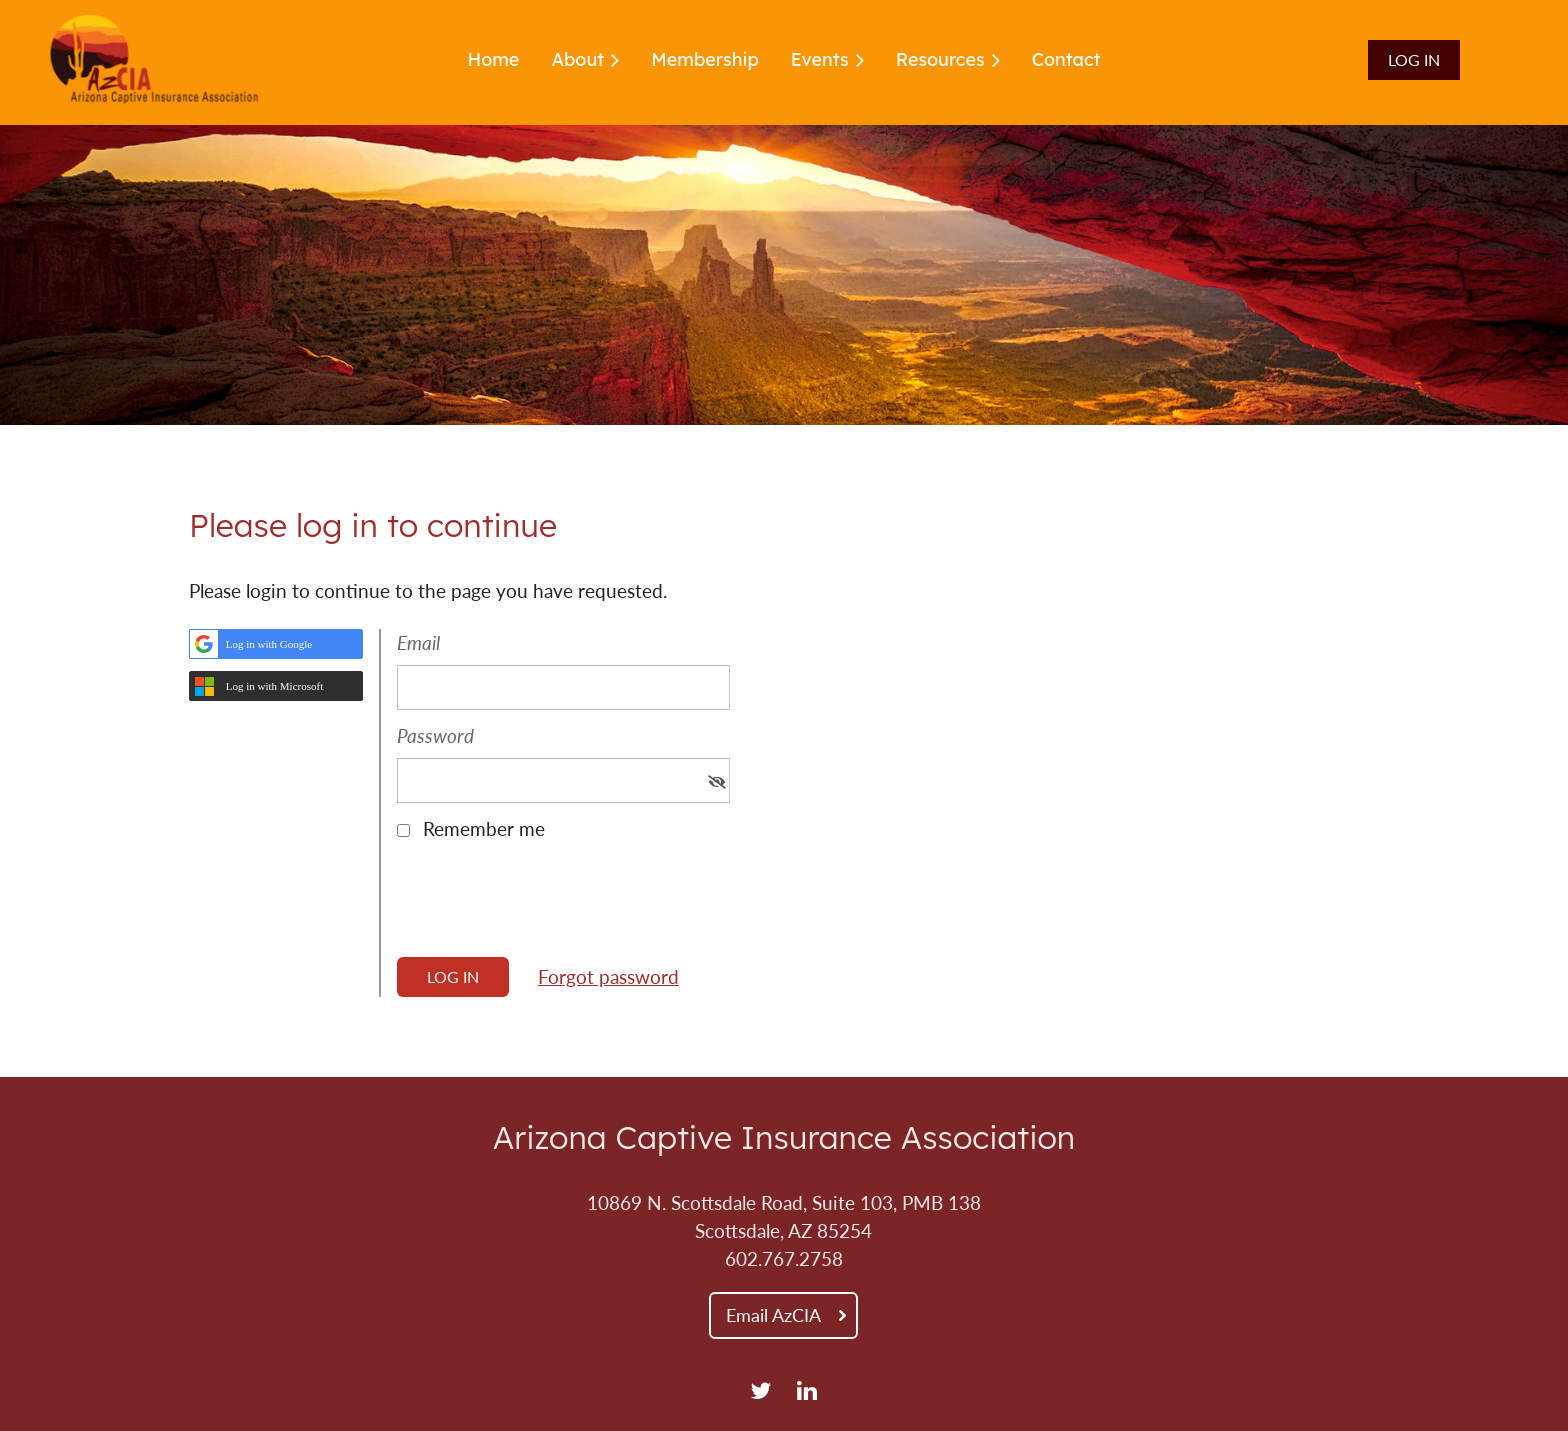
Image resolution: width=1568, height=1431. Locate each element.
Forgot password (608, 977)
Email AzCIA (773, 1315)
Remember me (484, 829)
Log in (1414, 59)
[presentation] (549, 906)
